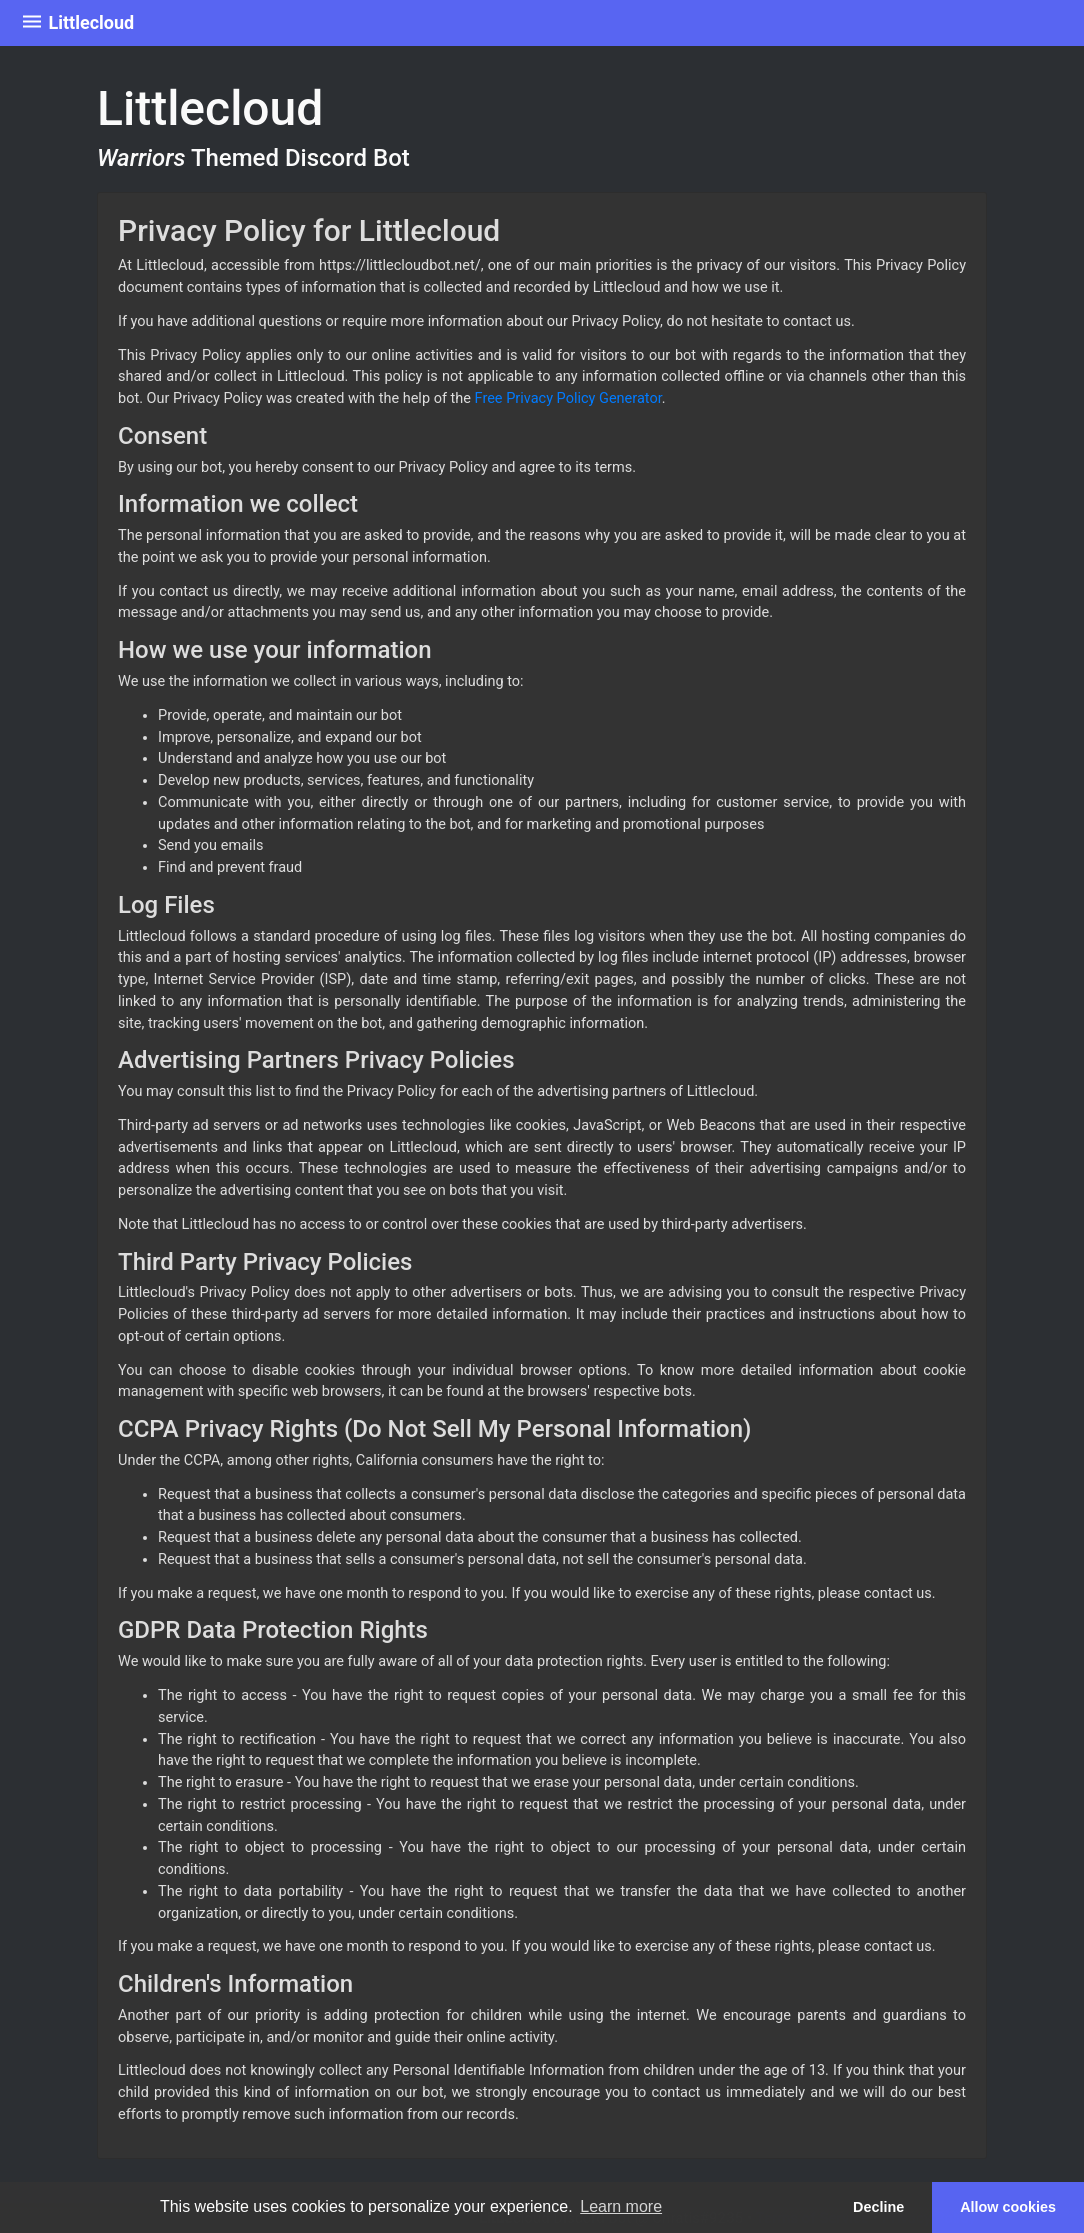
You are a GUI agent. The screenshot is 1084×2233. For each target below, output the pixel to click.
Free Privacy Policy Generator (568, 398)
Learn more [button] (621, 2206)
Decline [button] (878, 2207)
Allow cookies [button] (1008, 2207)
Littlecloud (77, 24)
